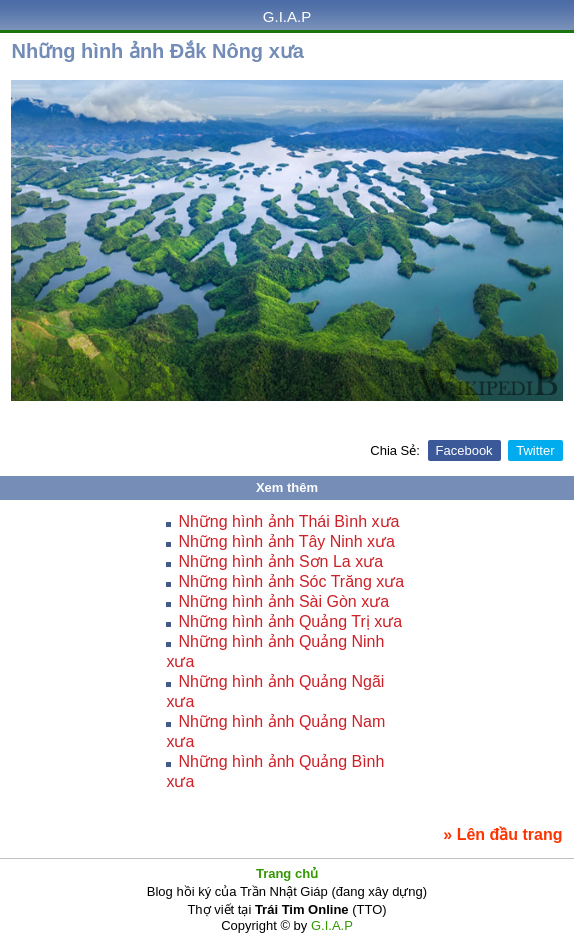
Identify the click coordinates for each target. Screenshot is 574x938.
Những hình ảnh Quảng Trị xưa (290, 621)
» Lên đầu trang (502, 834)
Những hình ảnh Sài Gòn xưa (283, 601)
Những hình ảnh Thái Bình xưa (288, 521)
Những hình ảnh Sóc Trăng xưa (291, 581)
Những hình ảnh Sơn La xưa (280, 561)
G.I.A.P (287, 16)
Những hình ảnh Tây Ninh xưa (286, 541)
